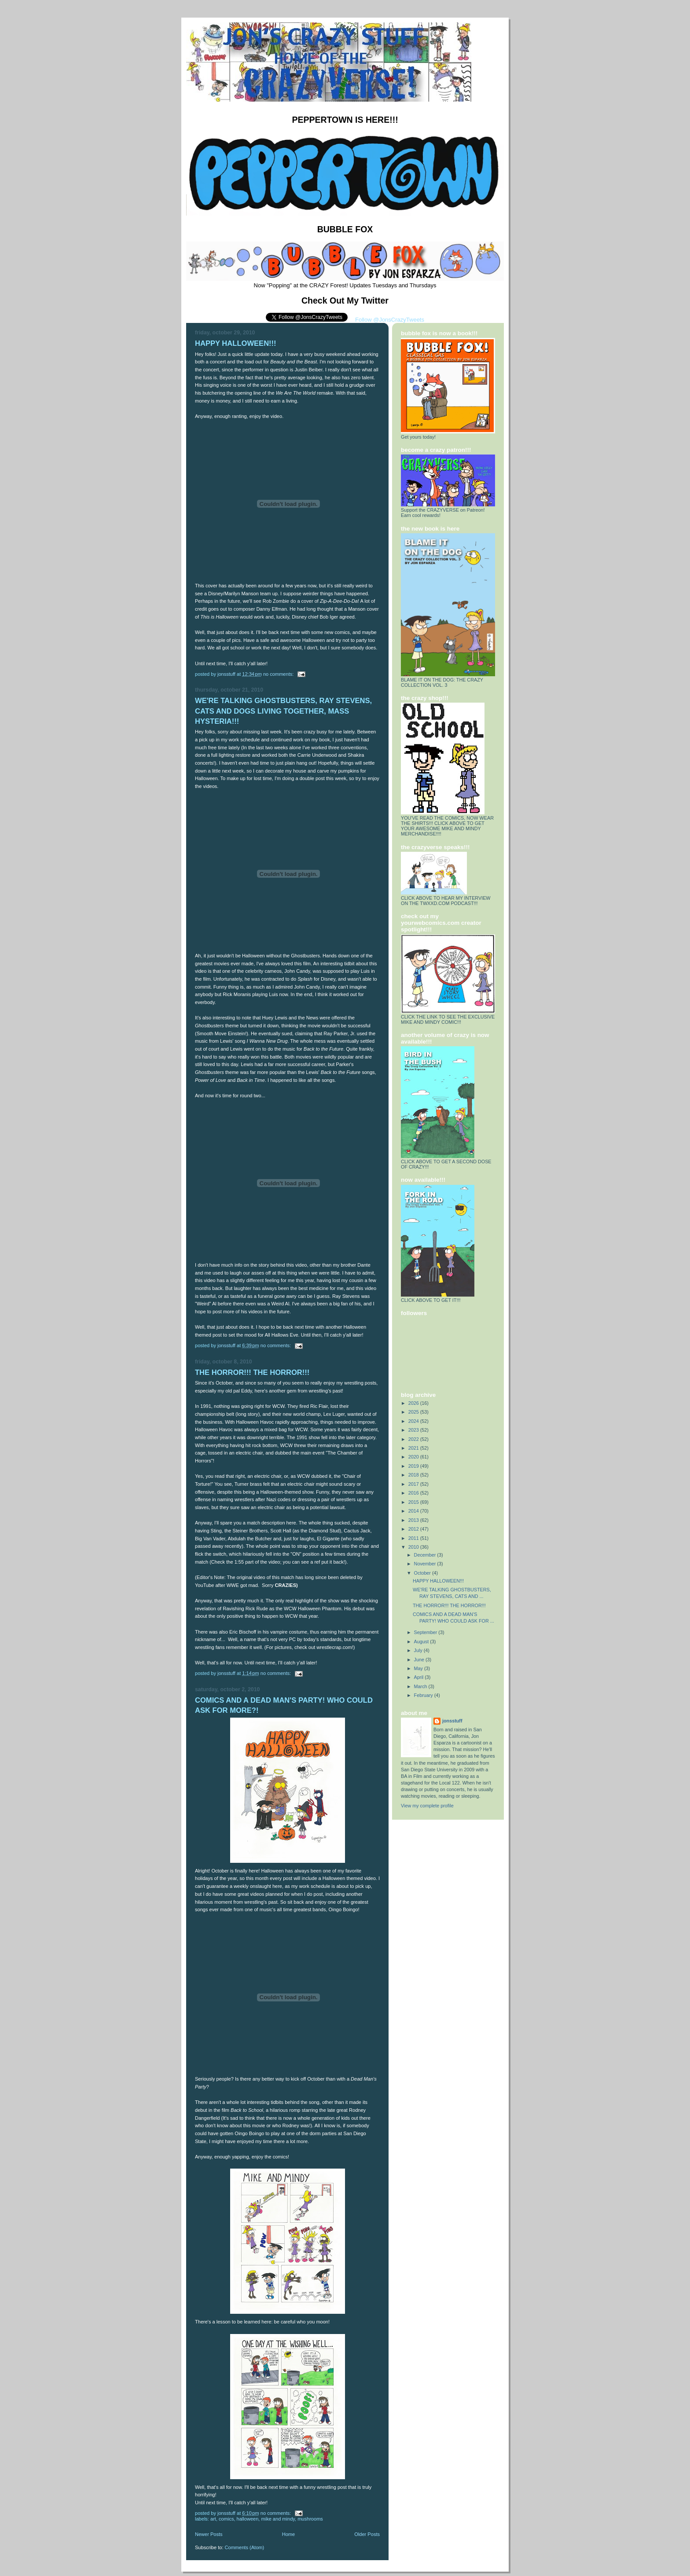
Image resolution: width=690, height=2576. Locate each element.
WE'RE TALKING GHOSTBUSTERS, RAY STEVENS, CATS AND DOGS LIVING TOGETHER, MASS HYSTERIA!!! (283, 710)
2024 (414, 1421)
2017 (414, 1484)
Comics (226, 2518)
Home (288, 2534)
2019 (414, 1466)
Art (213, 2518)
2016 (414, 1492)
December (425, 1554)
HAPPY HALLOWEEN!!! (235, 343)
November (425, 1563)
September (426, 1632)
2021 (414, 1448)
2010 (414, 1547)
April (419, 1677)
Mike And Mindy (278, 2518)
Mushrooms (310, 2518)
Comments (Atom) (244, 2547)
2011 (414, 1538)
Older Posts (367, 2534)
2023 (414, 1430)
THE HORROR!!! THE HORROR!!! (252, 1372)
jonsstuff (452, 1720)
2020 (414, 1456)
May (419, 1668)
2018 (414, 1474)
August (422, 1641)
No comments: (279, 674)
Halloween (248, 2518)
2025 (414, 1411)
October (423, 1573)
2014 (414, 1510)
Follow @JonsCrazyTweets (389, 319)
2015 (414, 1502)
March (421, 1686)
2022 (414, 1439)
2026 (414, 1403)
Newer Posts (209, 2534)
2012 (414, 1529)
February (424, 1695)
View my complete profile (427, 1805)
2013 (414, 1520)
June (420, 1659)
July (419, 1650)
